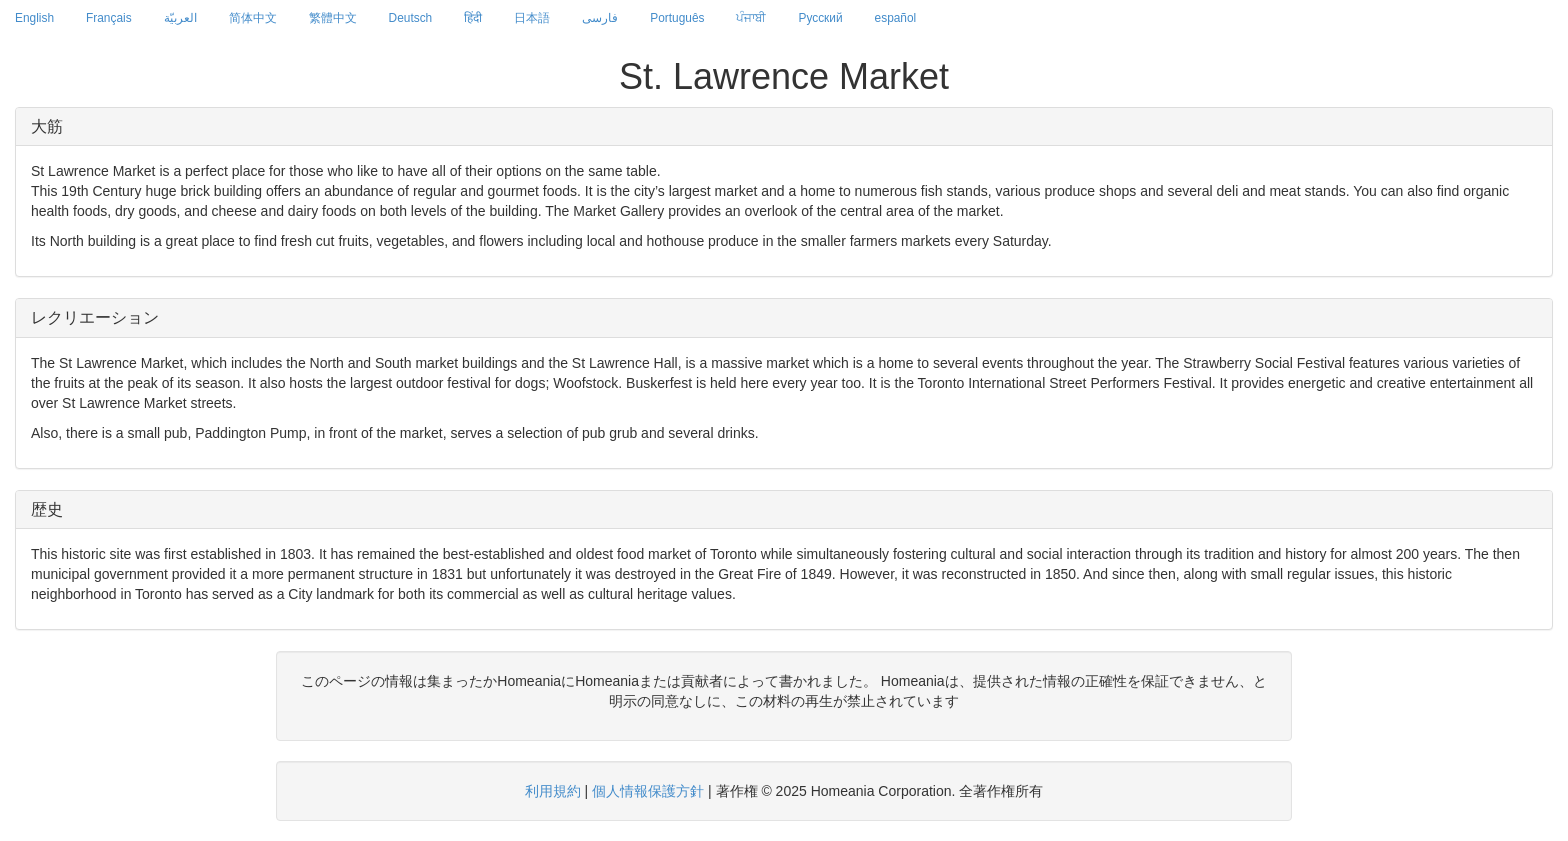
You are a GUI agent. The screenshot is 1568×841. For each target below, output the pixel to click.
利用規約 (553, 791)
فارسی (600, 18)
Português (677, 18)
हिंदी (473, 18)
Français (109, 18)
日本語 (532, 18)
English (34, 18)
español (896, 18)
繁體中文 (333, 18)
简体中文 (253, 18)
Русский (820, 18)
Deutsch (411, 18)
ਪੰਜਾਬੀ (751, 18)
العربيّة (180, 18)
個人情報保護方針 (648, 791)
